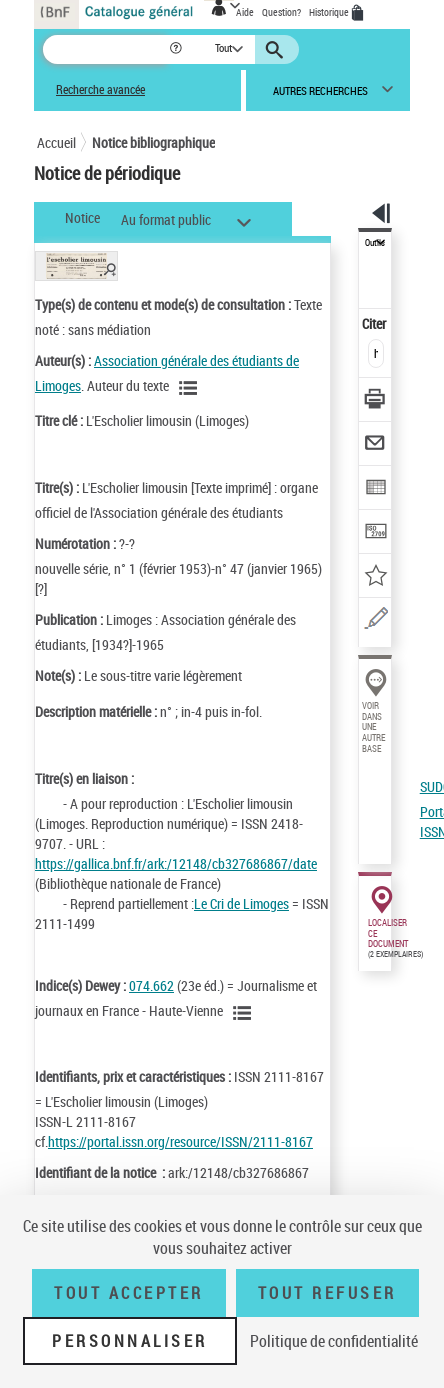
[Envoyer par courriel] (375, 445)
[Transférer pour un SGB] (375, 533)
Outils (375, 243)
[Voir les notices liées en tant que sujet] (245, 1013)
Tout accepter (129, 1293)
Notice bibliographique (153, 142)
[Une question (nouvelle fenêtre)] (375, 621)
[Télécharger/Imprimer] (375, 401)
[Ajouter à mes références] (375, 577)
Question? (281, 12)
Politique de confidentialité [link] (334, 1341)
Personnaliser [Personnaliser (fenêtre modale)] (130, 1341)
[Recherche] (105, 49)
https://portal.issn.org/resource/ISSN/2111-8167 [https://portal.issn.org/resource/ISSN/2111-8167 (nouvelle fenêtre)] (180, 1141)
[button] (177, 49)
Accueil (56, 142)
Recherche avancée (100, 89)
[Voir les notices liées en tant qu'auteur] (191, 388)
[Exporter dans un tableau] (375, 489)
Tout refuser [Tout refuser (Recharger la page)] (327, 1293)
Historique (330, 12)
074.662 (151, 985)
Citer (375, 323)
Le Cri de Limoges (241, 903)
